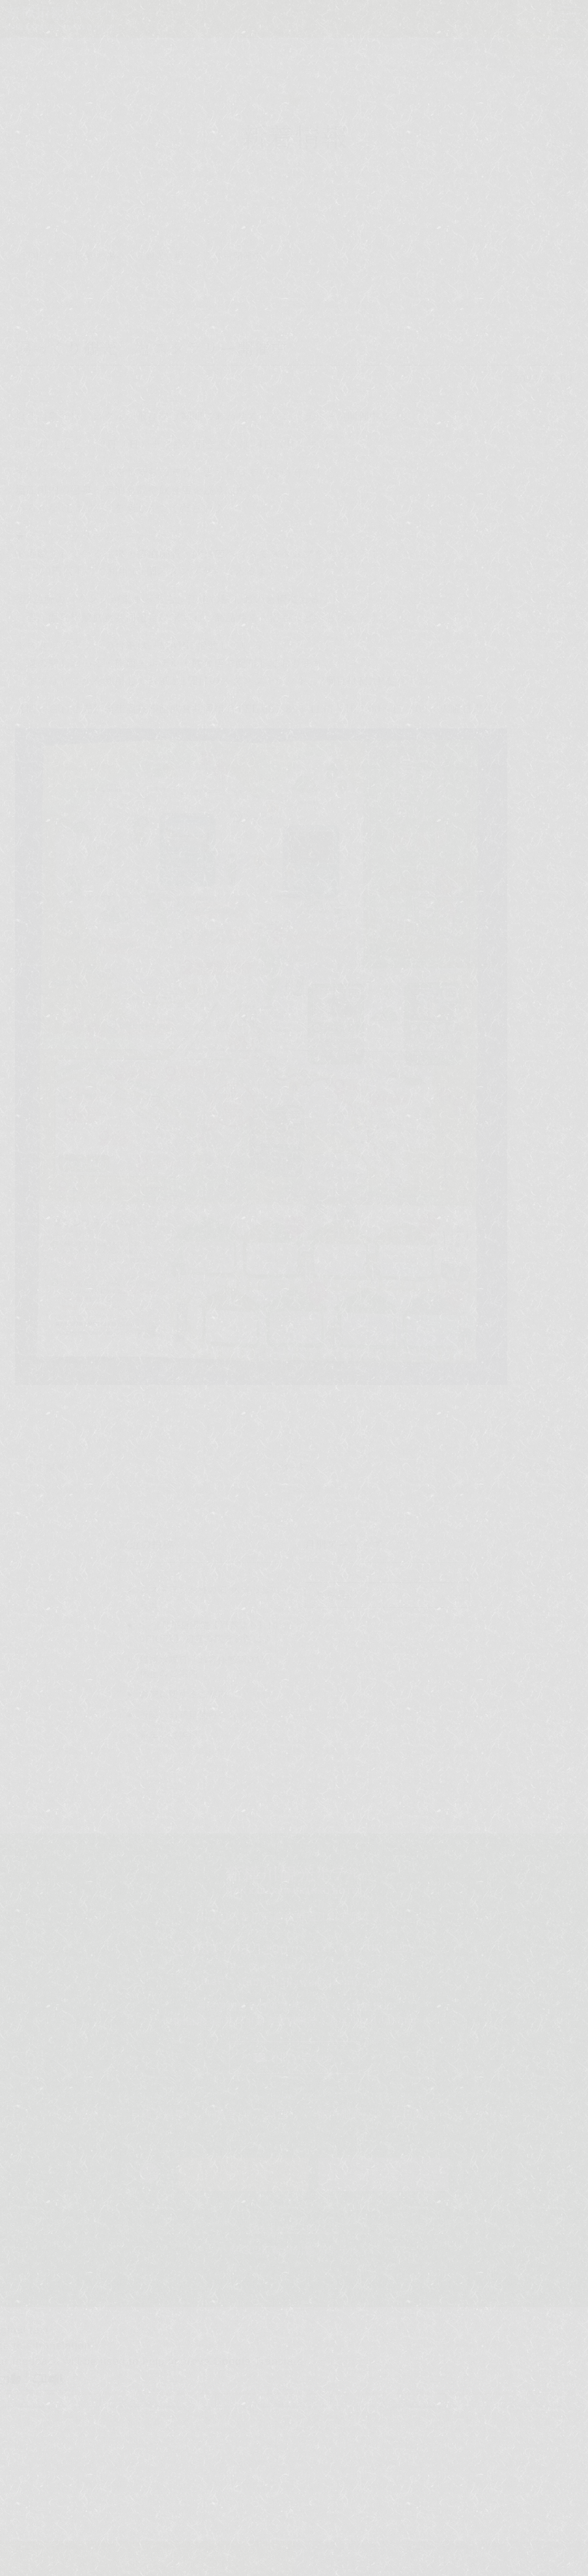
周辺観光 (413, 2113)
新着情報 (74, 255)
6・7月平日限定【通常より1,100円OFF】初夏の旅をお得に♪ (209, 1632)
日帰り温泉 (158, 2113)
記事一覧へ (294, 1467)
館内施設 (340, 2113)
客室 (226, 2113)
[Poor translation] (47, 2380)
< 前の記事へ (47, 1467)
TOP (31, 255)
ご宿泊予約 (244, 2174)
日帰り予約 (384, 2174)
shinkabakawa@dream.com (312, 1981)
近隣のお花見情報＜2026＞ (199, 1714)
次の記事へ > (542, 1467)
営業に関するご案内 (183, 1693)
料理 (277, 2113)
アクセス (487, 2113)
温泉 (90, 2113)
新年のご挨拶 (168, 1734)
